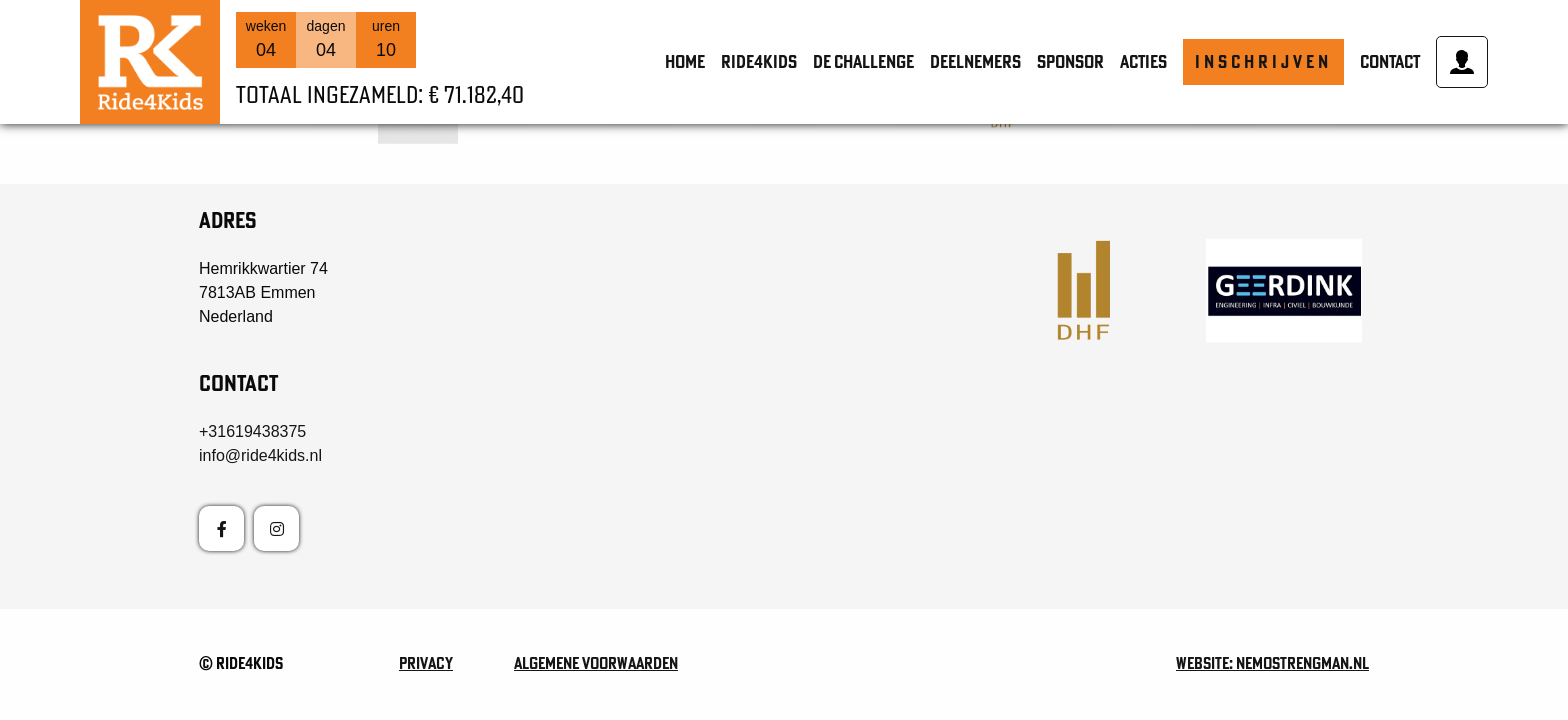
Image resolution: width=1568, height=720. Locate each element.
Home (685, 61)
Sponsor (1070, 61)
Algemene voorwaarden (596, 663)
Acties (1143, 61)
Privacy (426, 663)
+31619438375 (252, 431)
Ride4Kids (759, 61)
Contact (1390, 61)
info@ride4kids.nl (260, 455)
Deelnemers (975, 61)
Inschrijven (1263, 61)
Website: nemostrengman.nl (1272, 663)
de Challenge (863, 61)
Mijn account (1462, 62)
